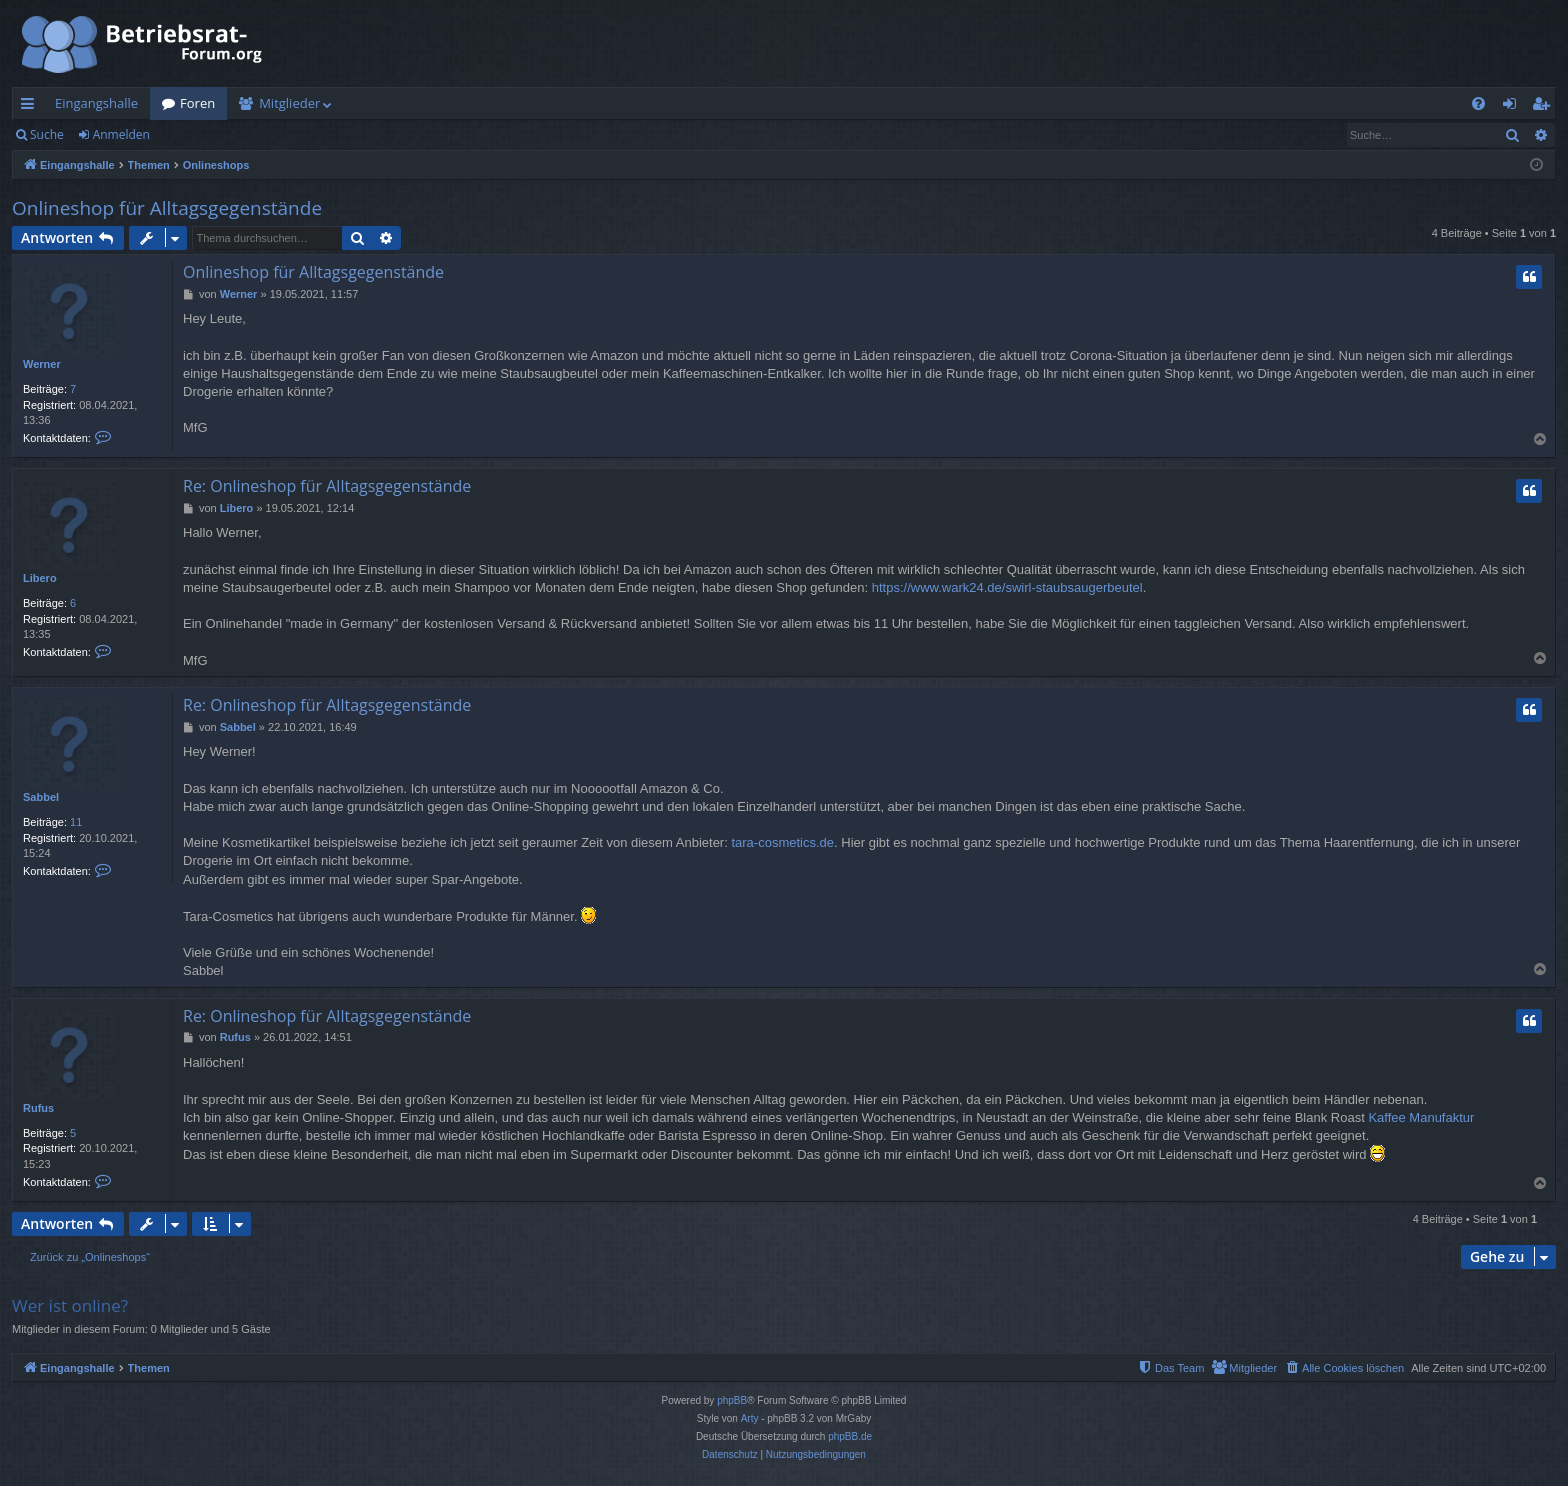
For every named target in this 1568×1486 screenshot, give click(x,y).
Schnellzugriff (31, 107)
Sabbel (41, 797)
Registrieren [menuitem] (1545, 107)
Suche (47, 134)
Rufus (38, 1108)
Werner (42, 364)
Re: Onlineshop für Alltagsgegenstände (327, 486)
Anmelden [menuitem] (1515, 107)
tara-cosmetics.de (782, 842)
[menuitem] (1478, 103)
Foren (197, 103)
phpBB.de (850, 1436)
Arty (750, 1418)
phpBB (732, 1400)
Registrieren (212, 134)
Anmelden (121, 134)
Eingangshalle (96, 103)
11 (76, 822)
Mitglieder (289, 103)
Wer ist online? (70, 1305)
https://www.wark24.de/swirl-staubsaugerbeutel (1007, 587)
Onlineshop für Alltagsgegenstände (167, 208)
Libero (40, 578)
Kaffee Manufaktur (1421, 1117)
